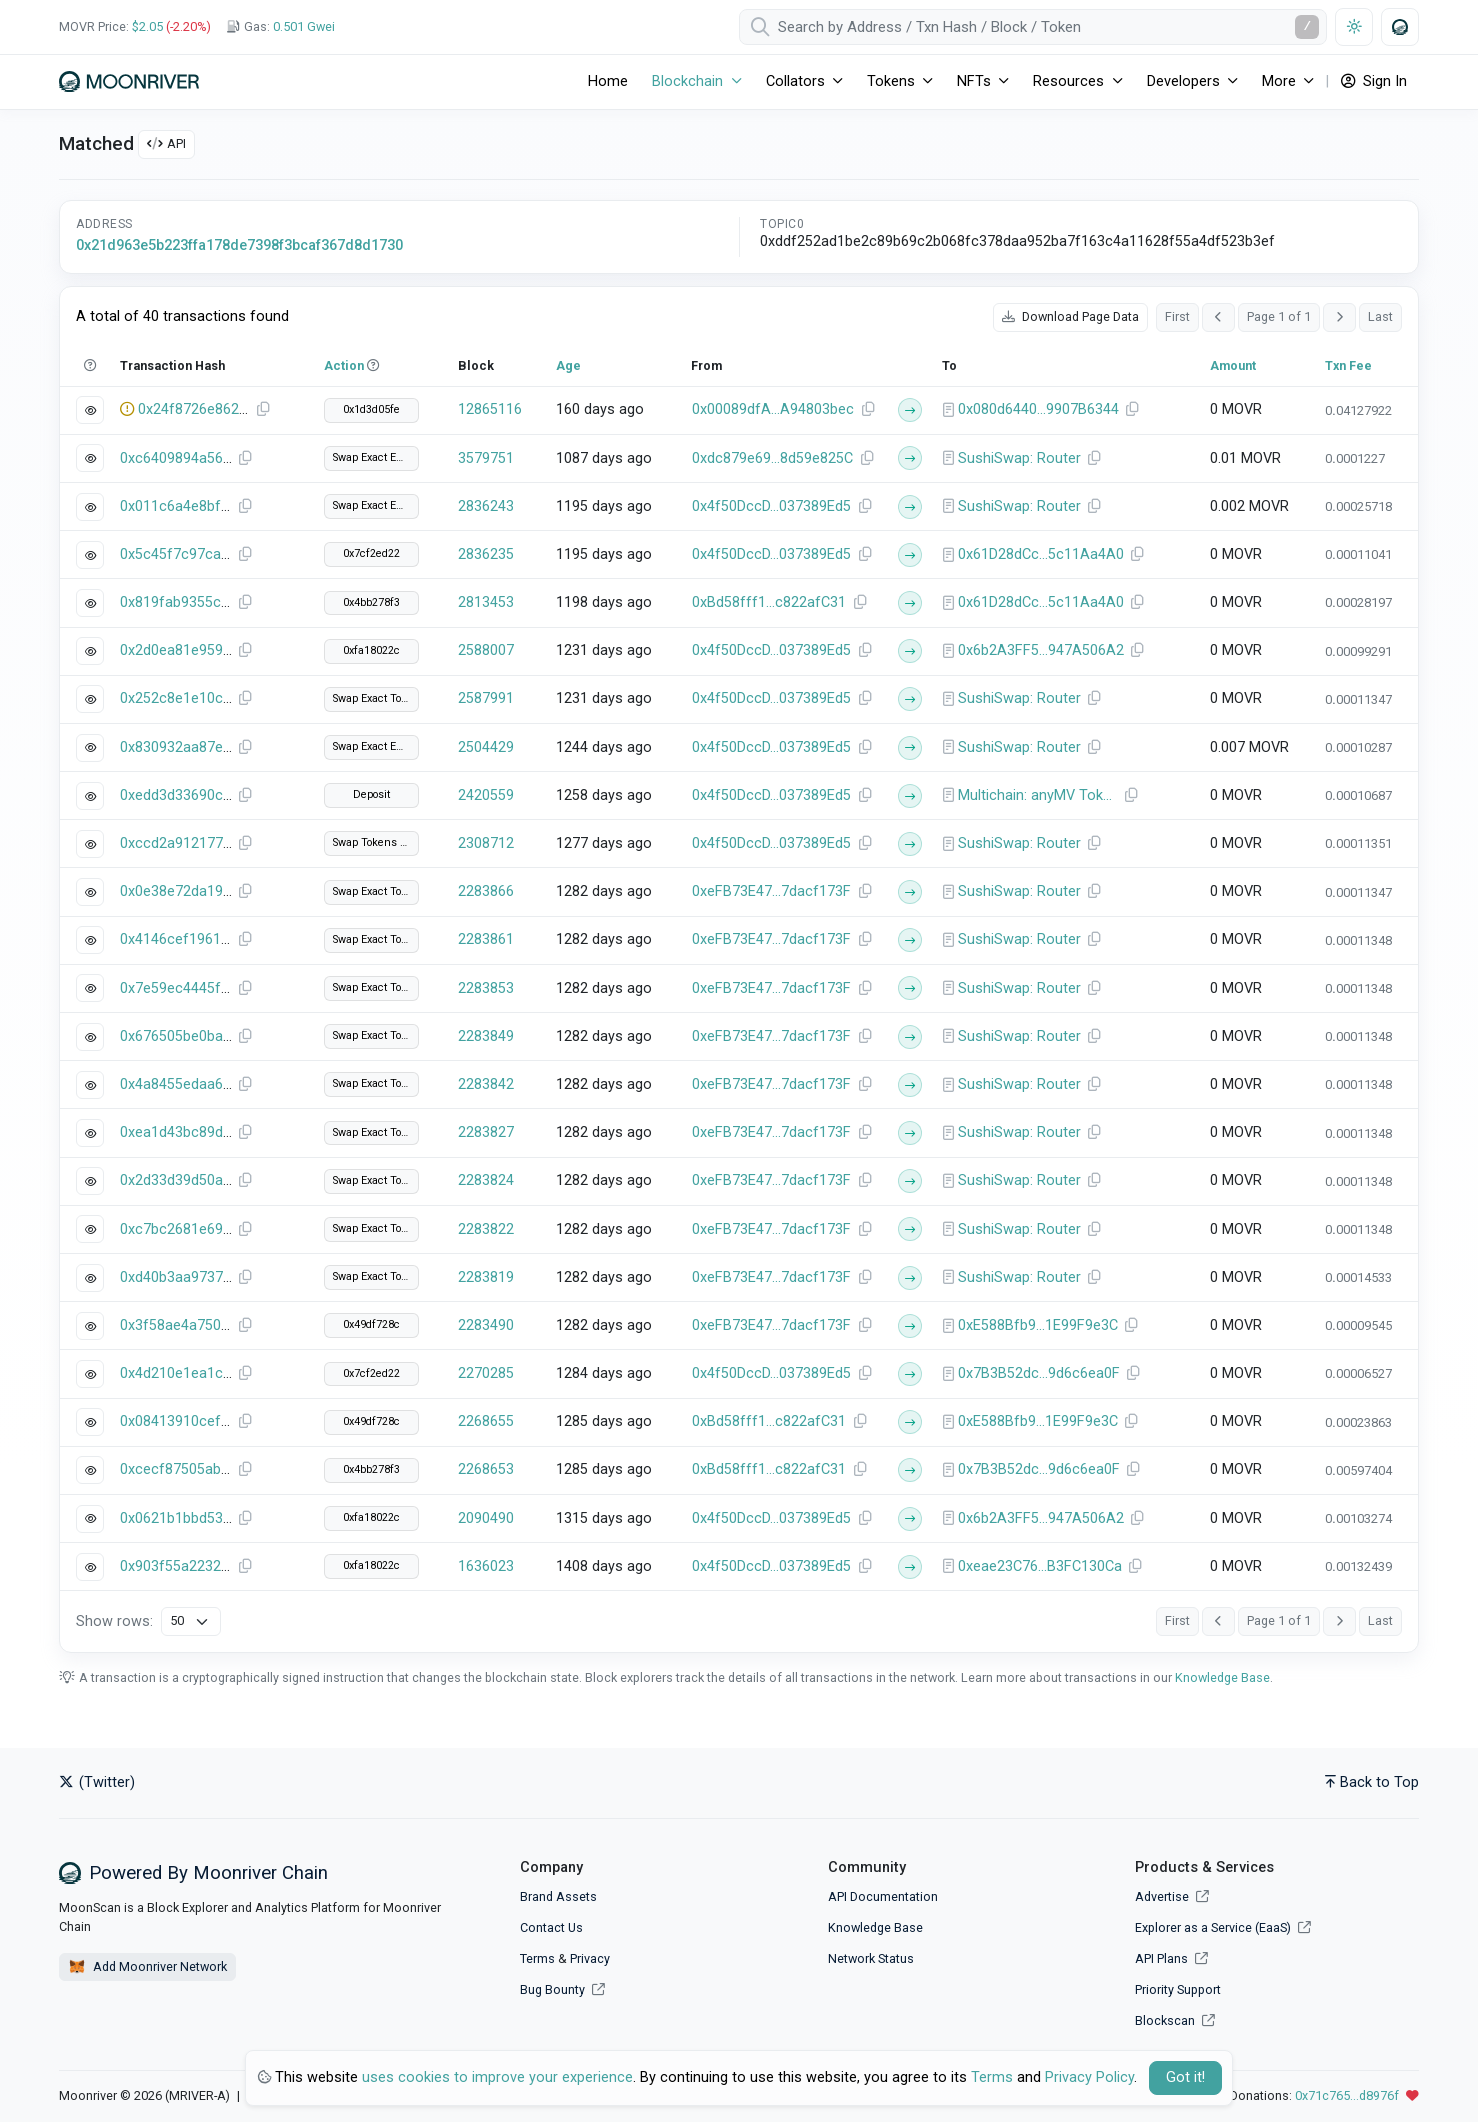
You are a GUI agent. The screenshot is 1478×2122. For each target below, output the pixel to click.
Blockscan (1175, 2020)
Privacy (590, 1958)
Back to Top (1372, 1782)
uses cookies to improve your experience (497, 2077)
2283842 (486, 1084)
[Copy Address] (868, 410)
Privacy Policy (1089, 2077)
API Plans (1171, 1958)
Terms (537, 1958)
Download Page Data (1070, 316)
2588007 (486, 650)
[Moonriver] (129, 81)
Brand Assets (558, 1896)
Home (608, 81)
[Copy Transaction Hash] (263, 410)
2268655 (486, 1421)
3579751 (486, 458)
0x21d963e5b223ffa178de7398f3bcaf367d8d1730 (239, 245)
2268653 (486, 1469)
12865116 (490, 409)
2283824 (486, 1180)
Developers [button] (1183, 81)
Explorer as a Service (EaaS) (1223, 1927)
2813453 (486, 602)
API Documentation (883, 1896)
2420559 (486, 795)
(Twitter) (97, 1782)
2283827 (486, 1132)
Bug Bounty (552, 1989)
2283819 (486, 1277)
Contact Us (551, 1927)
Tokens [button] (891, 81)
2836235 (486, 554)
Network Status (871, 1958)
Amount (1233, 365)
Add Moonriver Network (147, 1967)
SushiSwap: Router (1019, 458)
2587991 (486, 698)
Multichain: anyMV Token (1038, 795)
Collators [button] (795, 81)
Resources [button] (1068, 81)
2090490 (486, 1518)
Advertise (1172, 1896)
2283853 (486, 988)
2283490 (486, 1325)
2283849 (486, 1036)
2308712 (486, 843)
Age (568, 365)
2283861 (486, 939)
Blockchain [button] (687, 81)
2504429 (486, 747)
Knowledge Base (1222, 1677)
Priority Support (1178, 1989)
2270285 (486, 1373)
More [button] (1279, 81)
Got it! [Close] (1185, 2077)
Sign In (1374, 81)
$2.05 (147, 26)
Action (344, 365)
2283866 (486, 891)
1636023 (486, 1566)
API (166, 143)
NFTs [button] (974, 81)
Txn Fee (1348, 365)
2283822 (486, 1229)
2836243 (486, 506)
